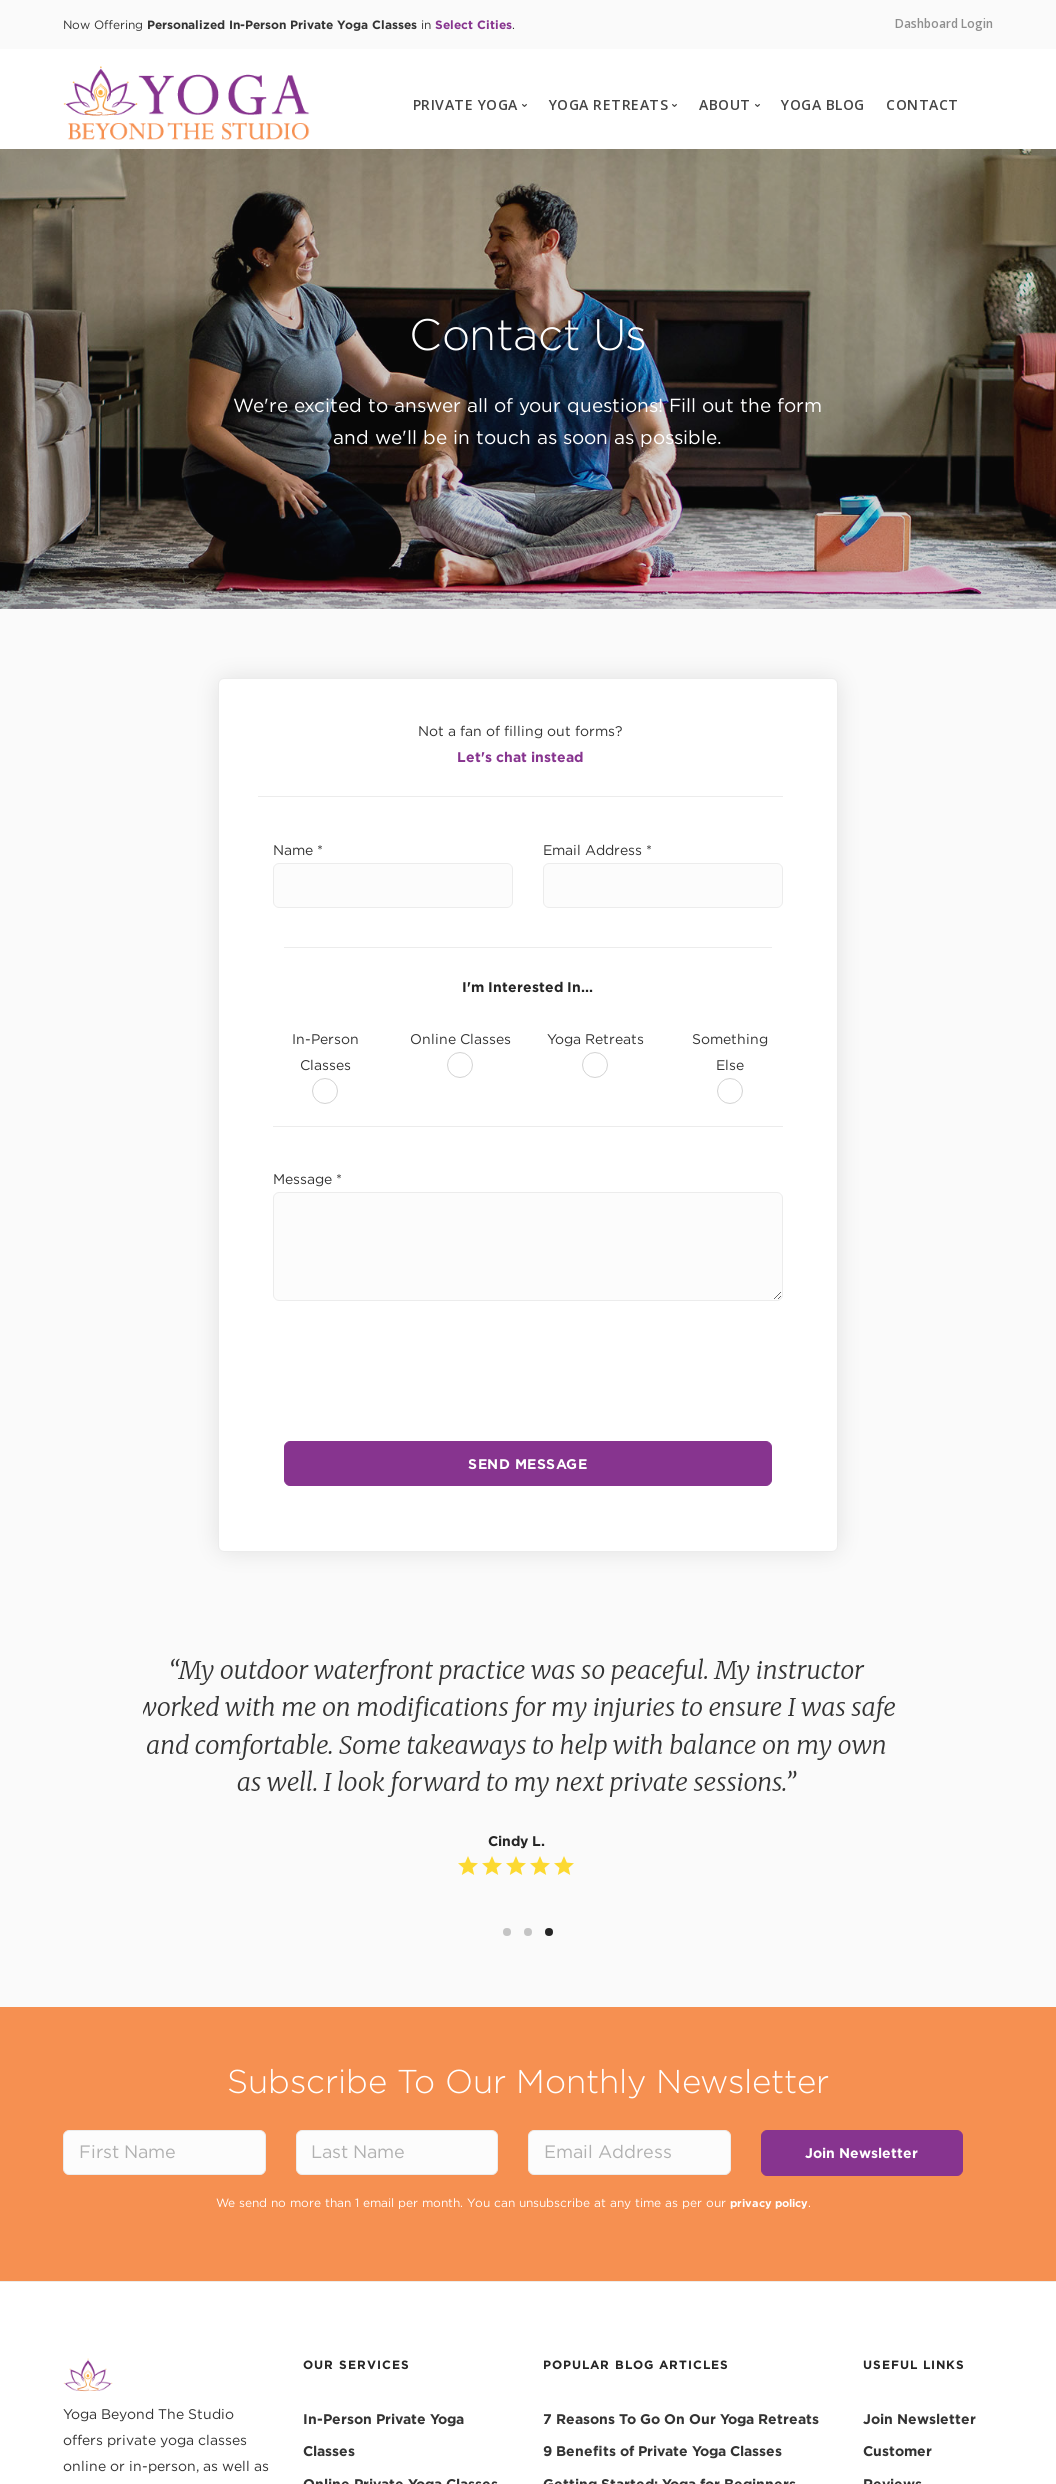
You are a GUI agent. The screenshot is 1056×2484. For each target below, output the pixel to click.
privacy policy (769, 2201)
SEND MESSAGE (527, 1464)
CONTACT (922, 104)
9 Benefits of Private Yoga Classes (662, 2449)
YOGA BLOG (823, 104)
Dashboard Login (944, 23)
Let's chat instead (520, 757)
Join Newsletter (861, 2151)
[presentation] (528, 1363)
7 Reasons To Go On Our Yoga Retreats (681, 2417)
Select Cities (473, 24)
